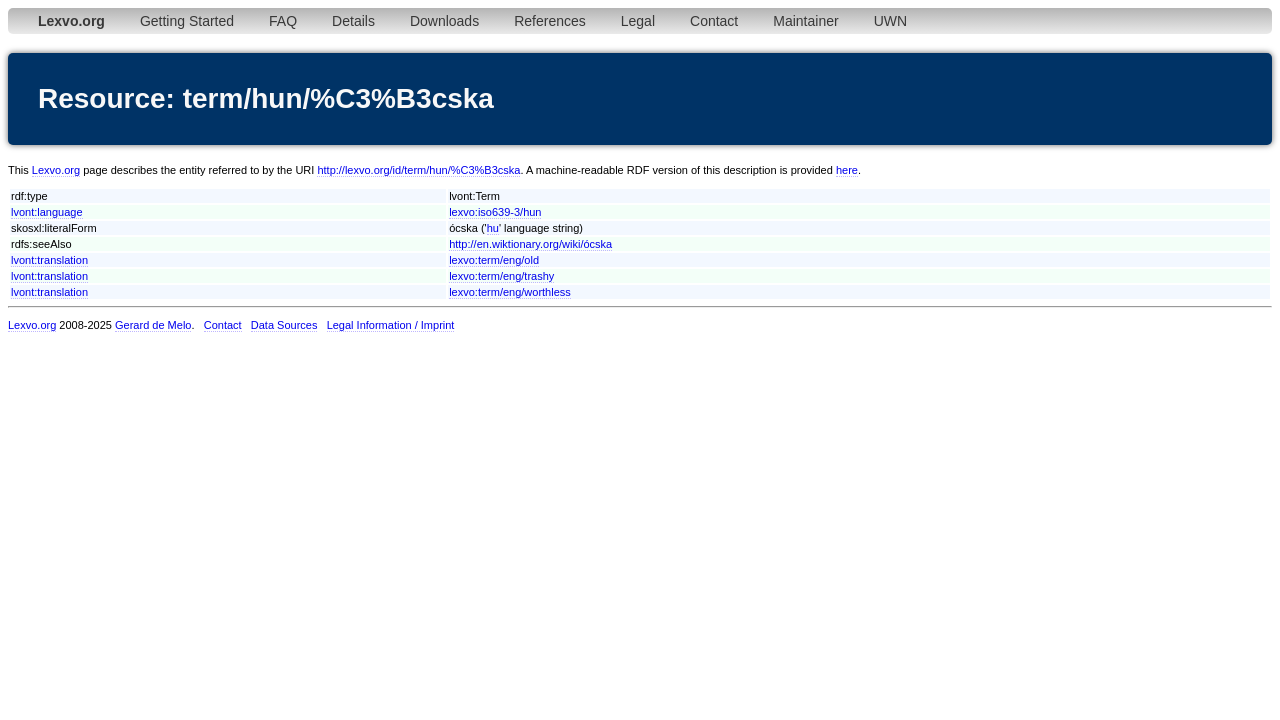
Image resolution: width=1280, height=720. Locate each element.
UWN (890, 21)
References (550, 21)
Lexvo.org (56, 170)
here (847, 170)
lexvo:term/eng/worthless (510, 292)
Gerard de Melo (153, 325)
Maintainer (805, 21)
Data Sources (284, 325)
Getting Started (187, 21)
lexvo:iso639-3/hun (495, 212)
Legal (638, 21)
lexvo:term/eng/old (494, 260)
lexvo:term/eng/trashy (501, 276)
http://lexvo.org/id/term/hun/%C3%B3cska (418, 170)
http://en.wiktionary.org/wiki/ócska (530, 244)
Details (353, 21)
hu (493, 228)
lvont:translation (49, 260)
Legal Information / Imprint (391, 325)
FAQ (283, 21)
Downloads (444, 21)
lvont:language (47, 212)
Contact (714, 21)
